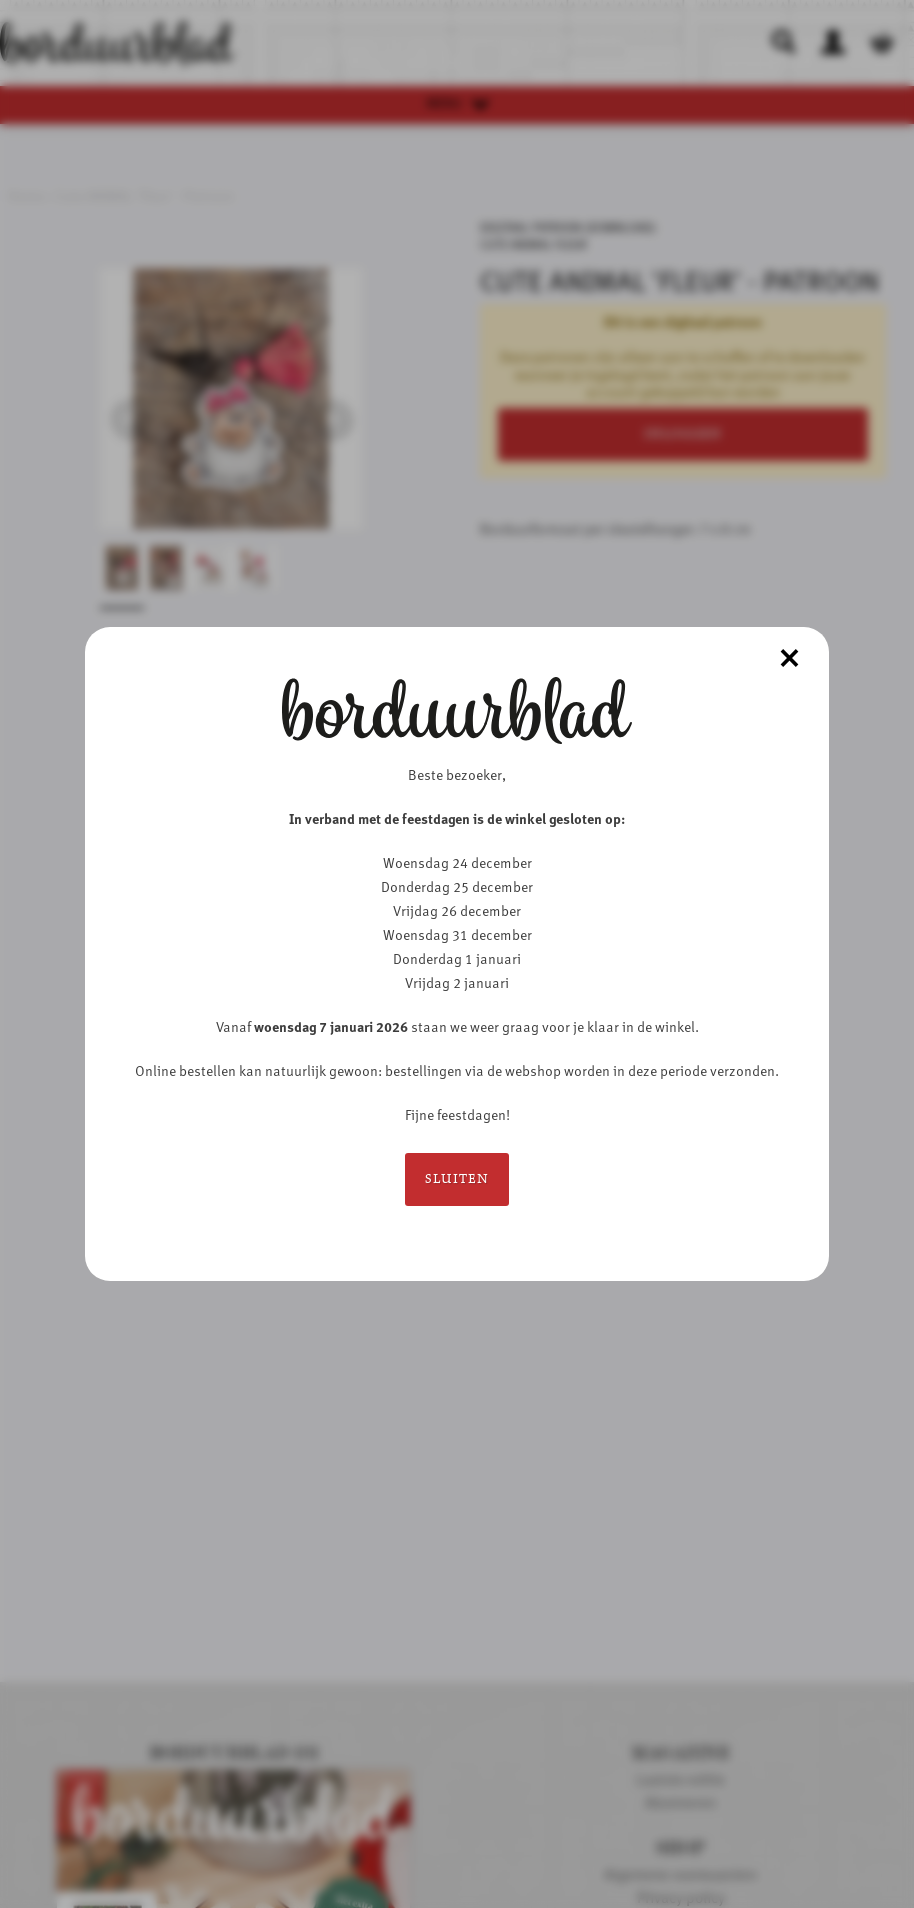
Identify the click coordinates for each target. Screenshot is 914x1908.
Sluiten (457, 1179)
